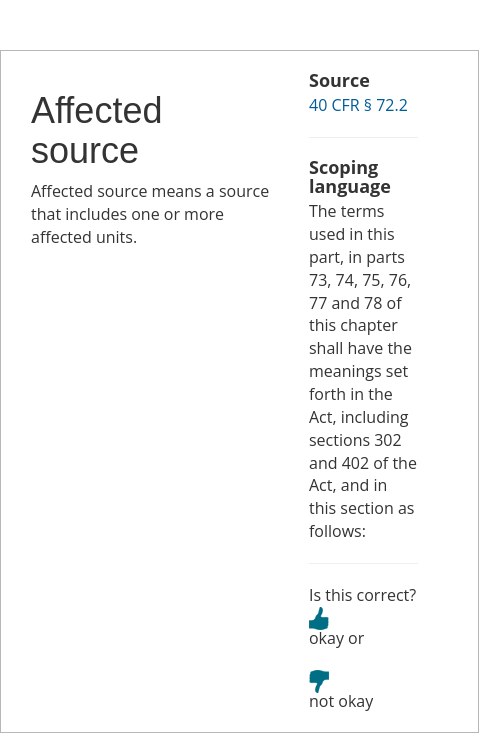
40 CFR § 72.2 (358, 105)
